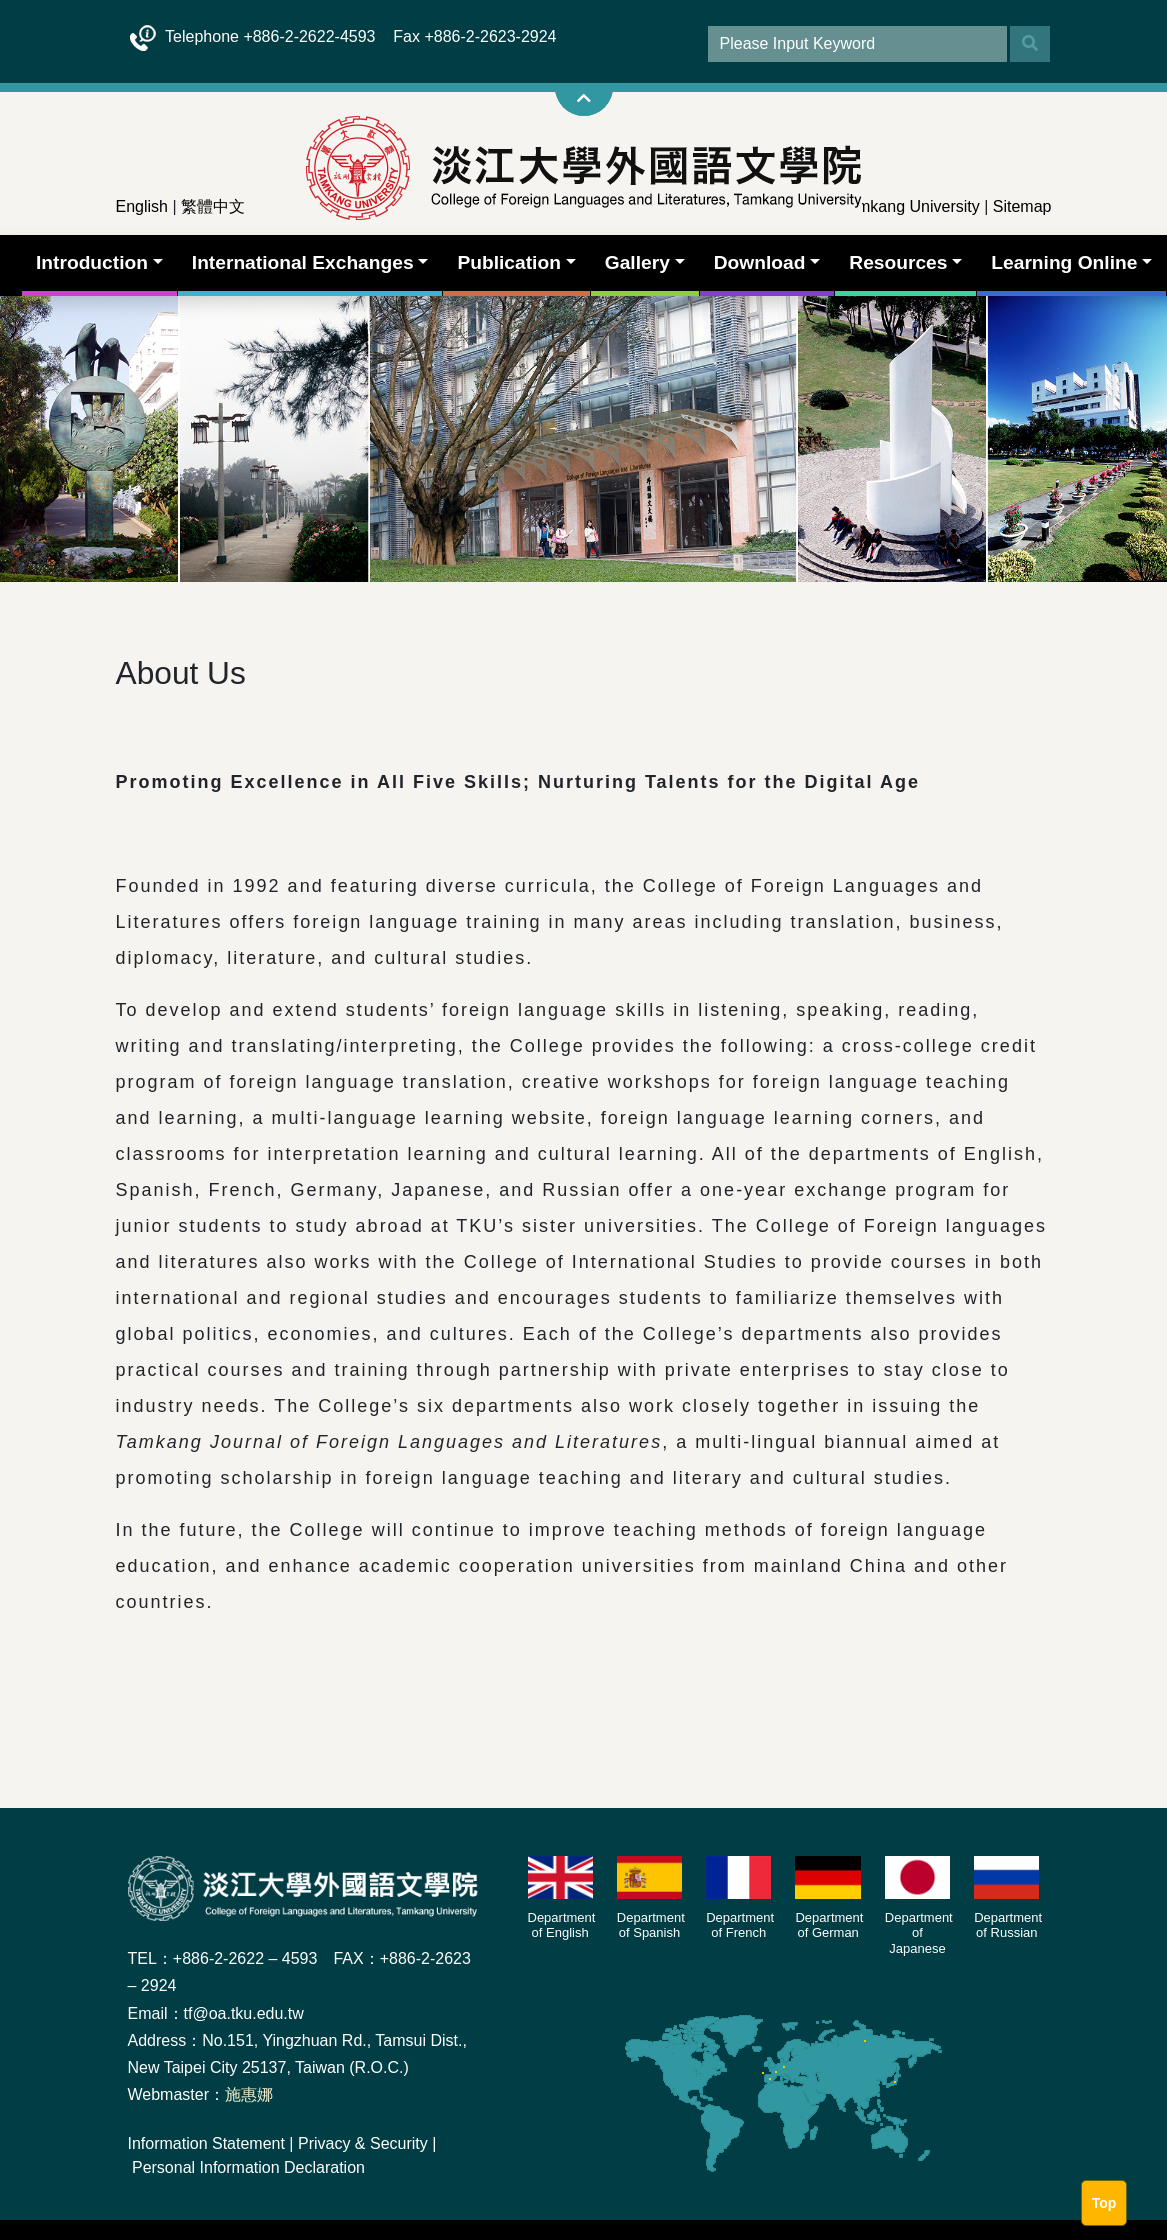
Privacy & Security (363, 2143)
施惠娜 (249, 2094)
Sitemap (1022, 206)
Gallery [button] (637, 262)
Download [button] (760, 262)
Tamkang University (910, 206)
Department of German (829, 1925)
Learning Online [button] (1064, 262)
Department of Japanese (919, 1933)
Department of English (562, 1925)
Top (1104, 2203)
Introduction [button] (92, 262)
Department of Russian (1008, 1925)
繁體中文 (213, 206)
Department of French (740, 1925)
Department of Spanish (651, 1925)
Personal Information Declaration (248, 2167)
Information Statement (206, 2143)
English (142, 206)
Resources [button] (898, 262)
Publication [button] (508, 262)
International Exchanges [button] (303, 262)
